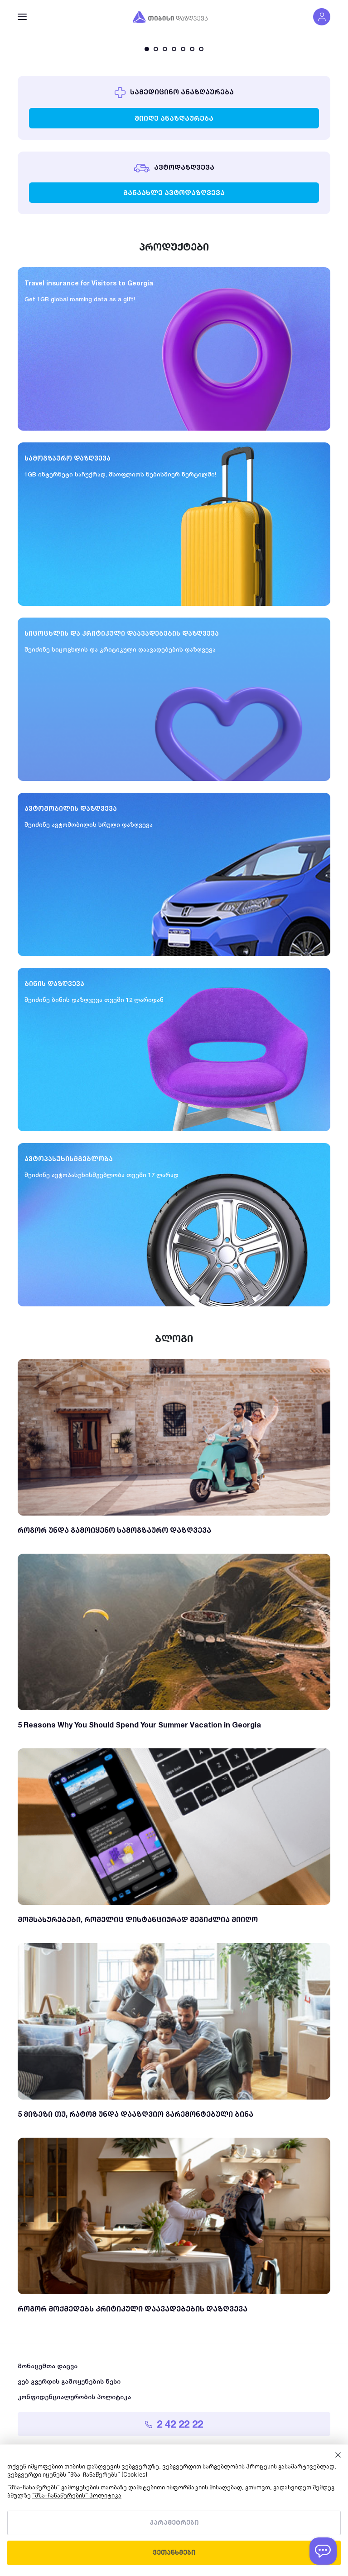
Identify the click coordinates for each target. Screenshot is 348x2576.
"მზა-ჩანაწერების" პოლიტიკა (76, 2496)
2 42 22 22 (174, 2424)
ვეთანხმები (174, 2552)
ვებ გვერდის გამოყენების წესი (69, 2381)
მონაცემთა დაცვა (47, 2366)
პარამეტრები (174, 2523)
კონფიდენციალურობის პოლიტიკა (74, 2396)
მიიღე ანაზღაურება (174, 118)
